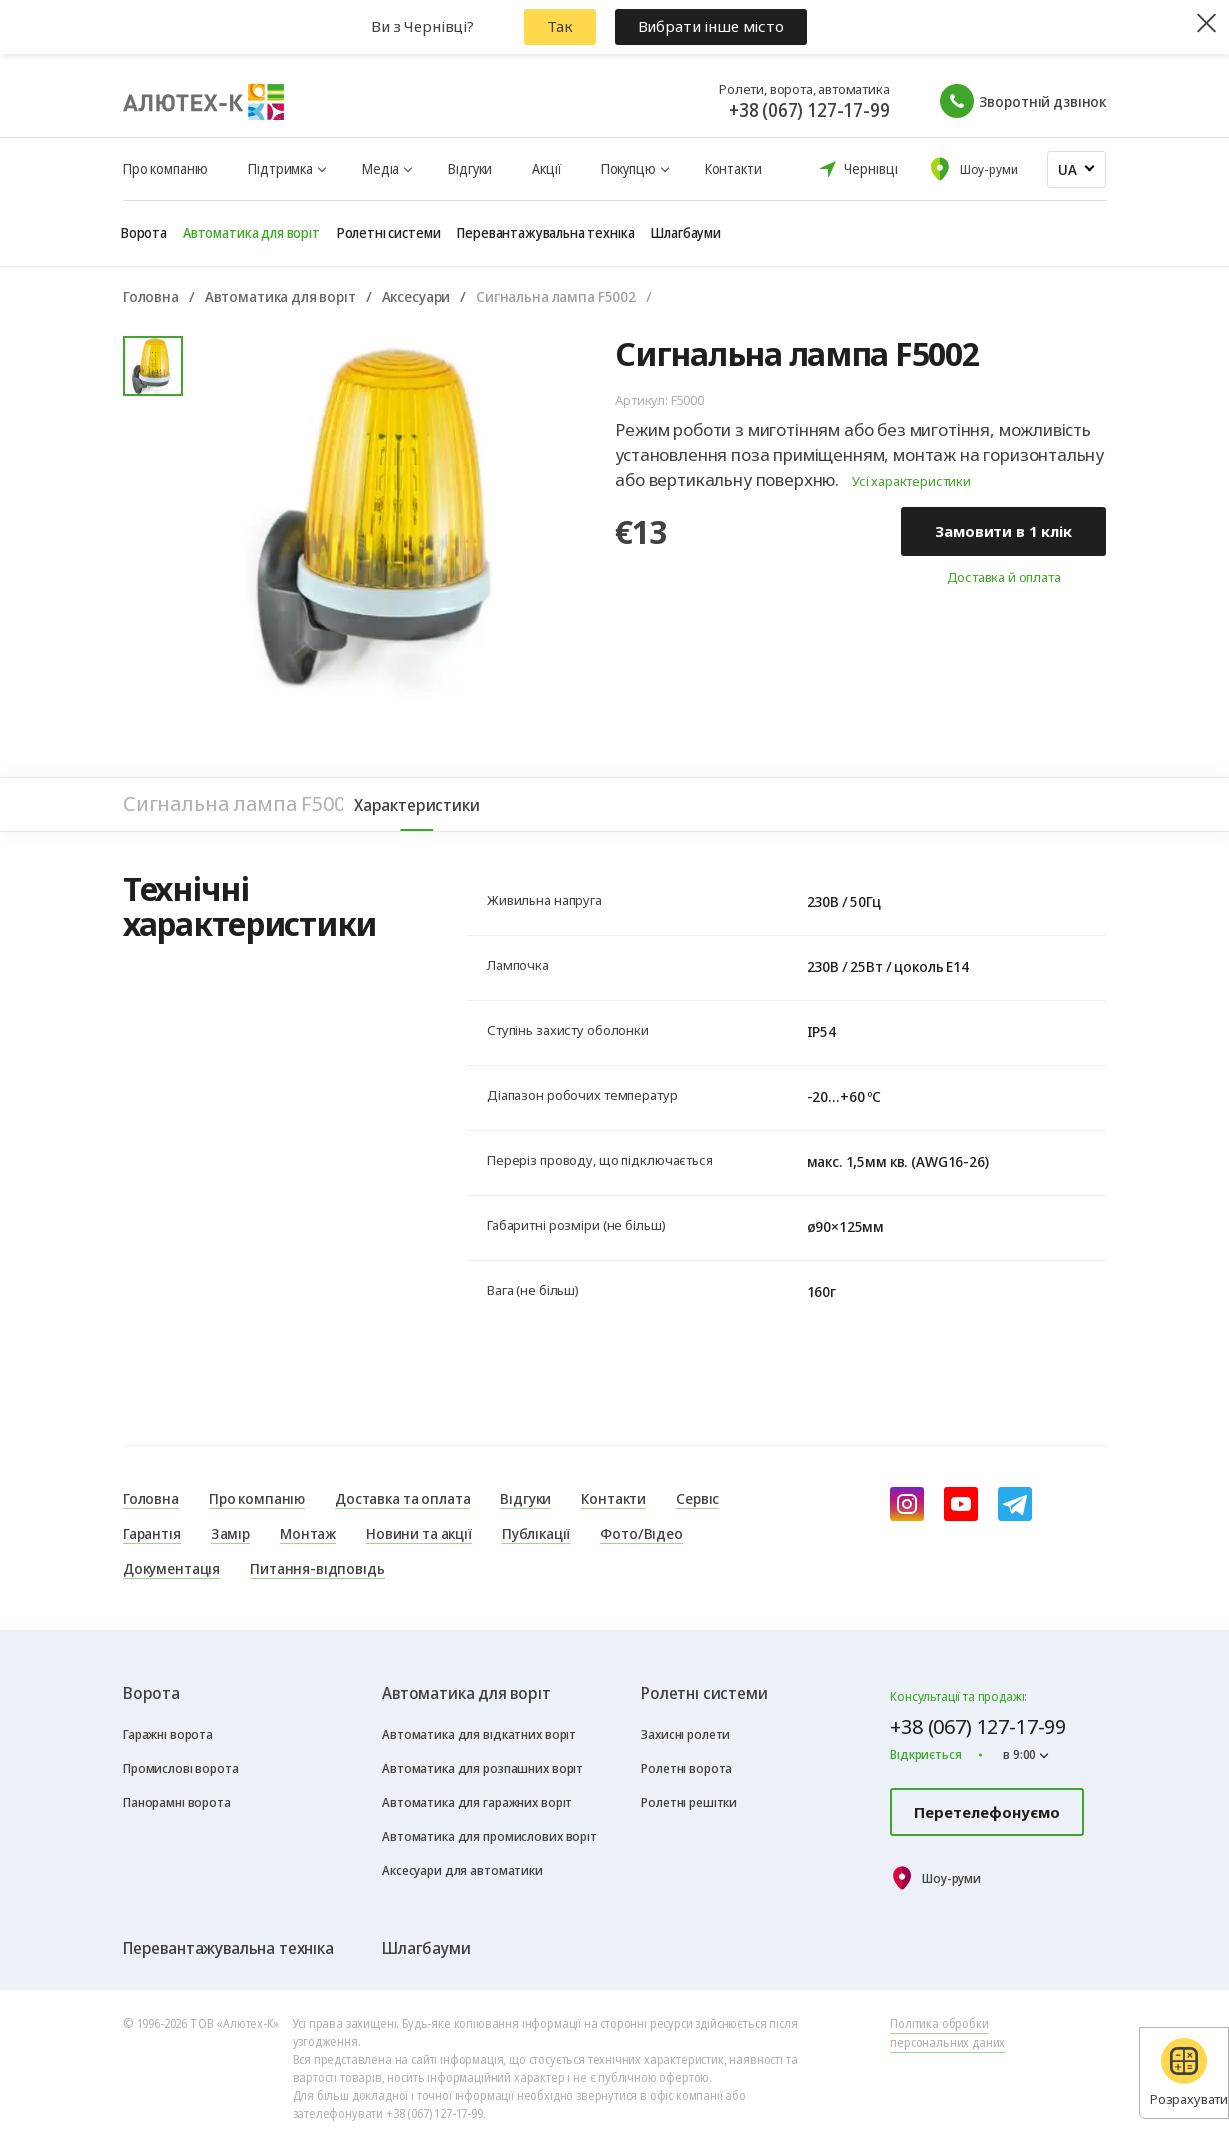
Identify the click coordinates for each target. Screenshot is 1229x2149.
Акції (546, 168)
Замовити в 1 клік (1003, 531)
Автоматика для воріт (280, 296)
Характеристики (417, 804)
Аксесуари (416, 296)
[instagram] (907, 1504)
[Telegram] (1015, 1504)
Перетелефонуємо (987, 1812)
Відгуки (470, 168)
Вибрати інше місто (711, 26)
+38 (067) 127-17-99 (809, 110)
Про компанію (165, 168)
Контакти (733, 168)
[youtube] (961, 1504)
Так (560, 26)
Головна (151, 296)
